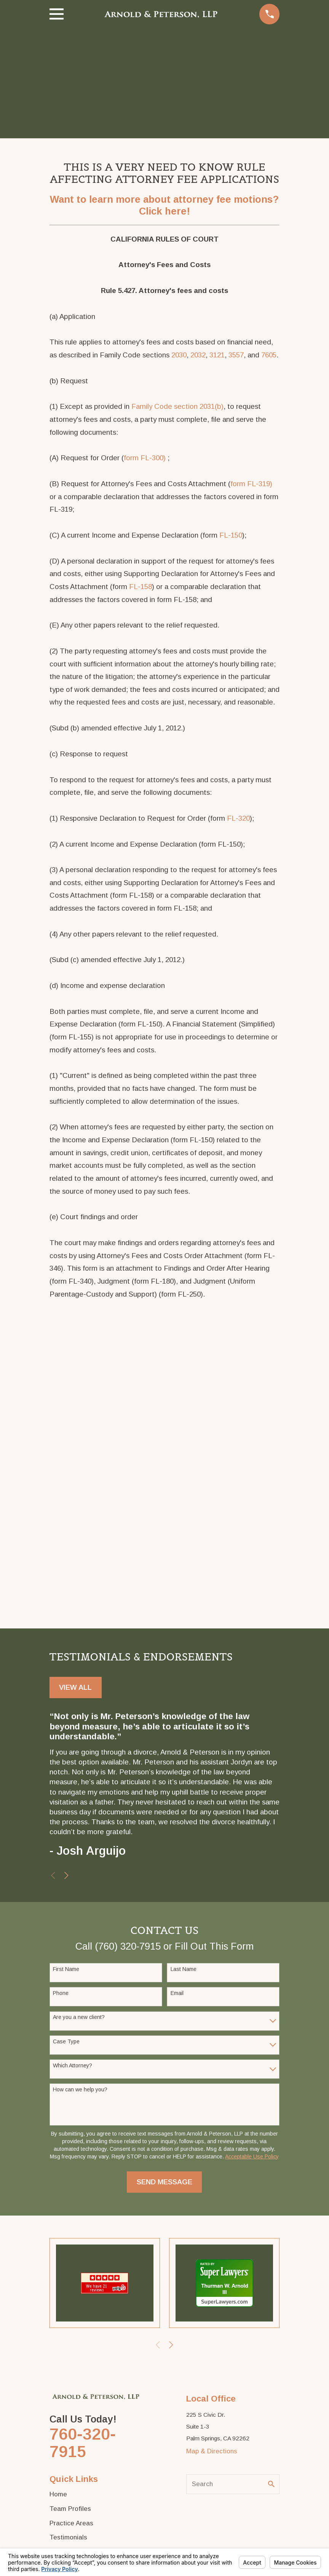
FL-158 (140, 587)
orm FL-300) (146, 458)
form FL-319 (250, 484)
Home (58, 2494)
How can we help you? (80, 2089)
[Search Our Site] (271, 2484)
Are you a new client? (79, 2017)
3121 (217, 355)
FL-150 (230, 535)
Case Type (66, 2041)
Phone (61, 1993)
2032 (198, 355)
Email (177, 1993)
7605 (268, 355)
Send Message (164, 2182)
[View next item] (66, 1875)
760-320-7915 (83, 2443)
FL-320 (238, 818)
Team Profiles (70, 2508)
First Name (66, 1969)
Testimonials (68, 2537)
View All (75, 1687)
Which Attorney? (72, 2065)
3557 (236, 355)
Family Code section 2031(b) (177, 406)
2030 (179, 355)
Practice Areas (71, 2523)
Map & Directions (211, 2451)
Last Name (183, 1969)
